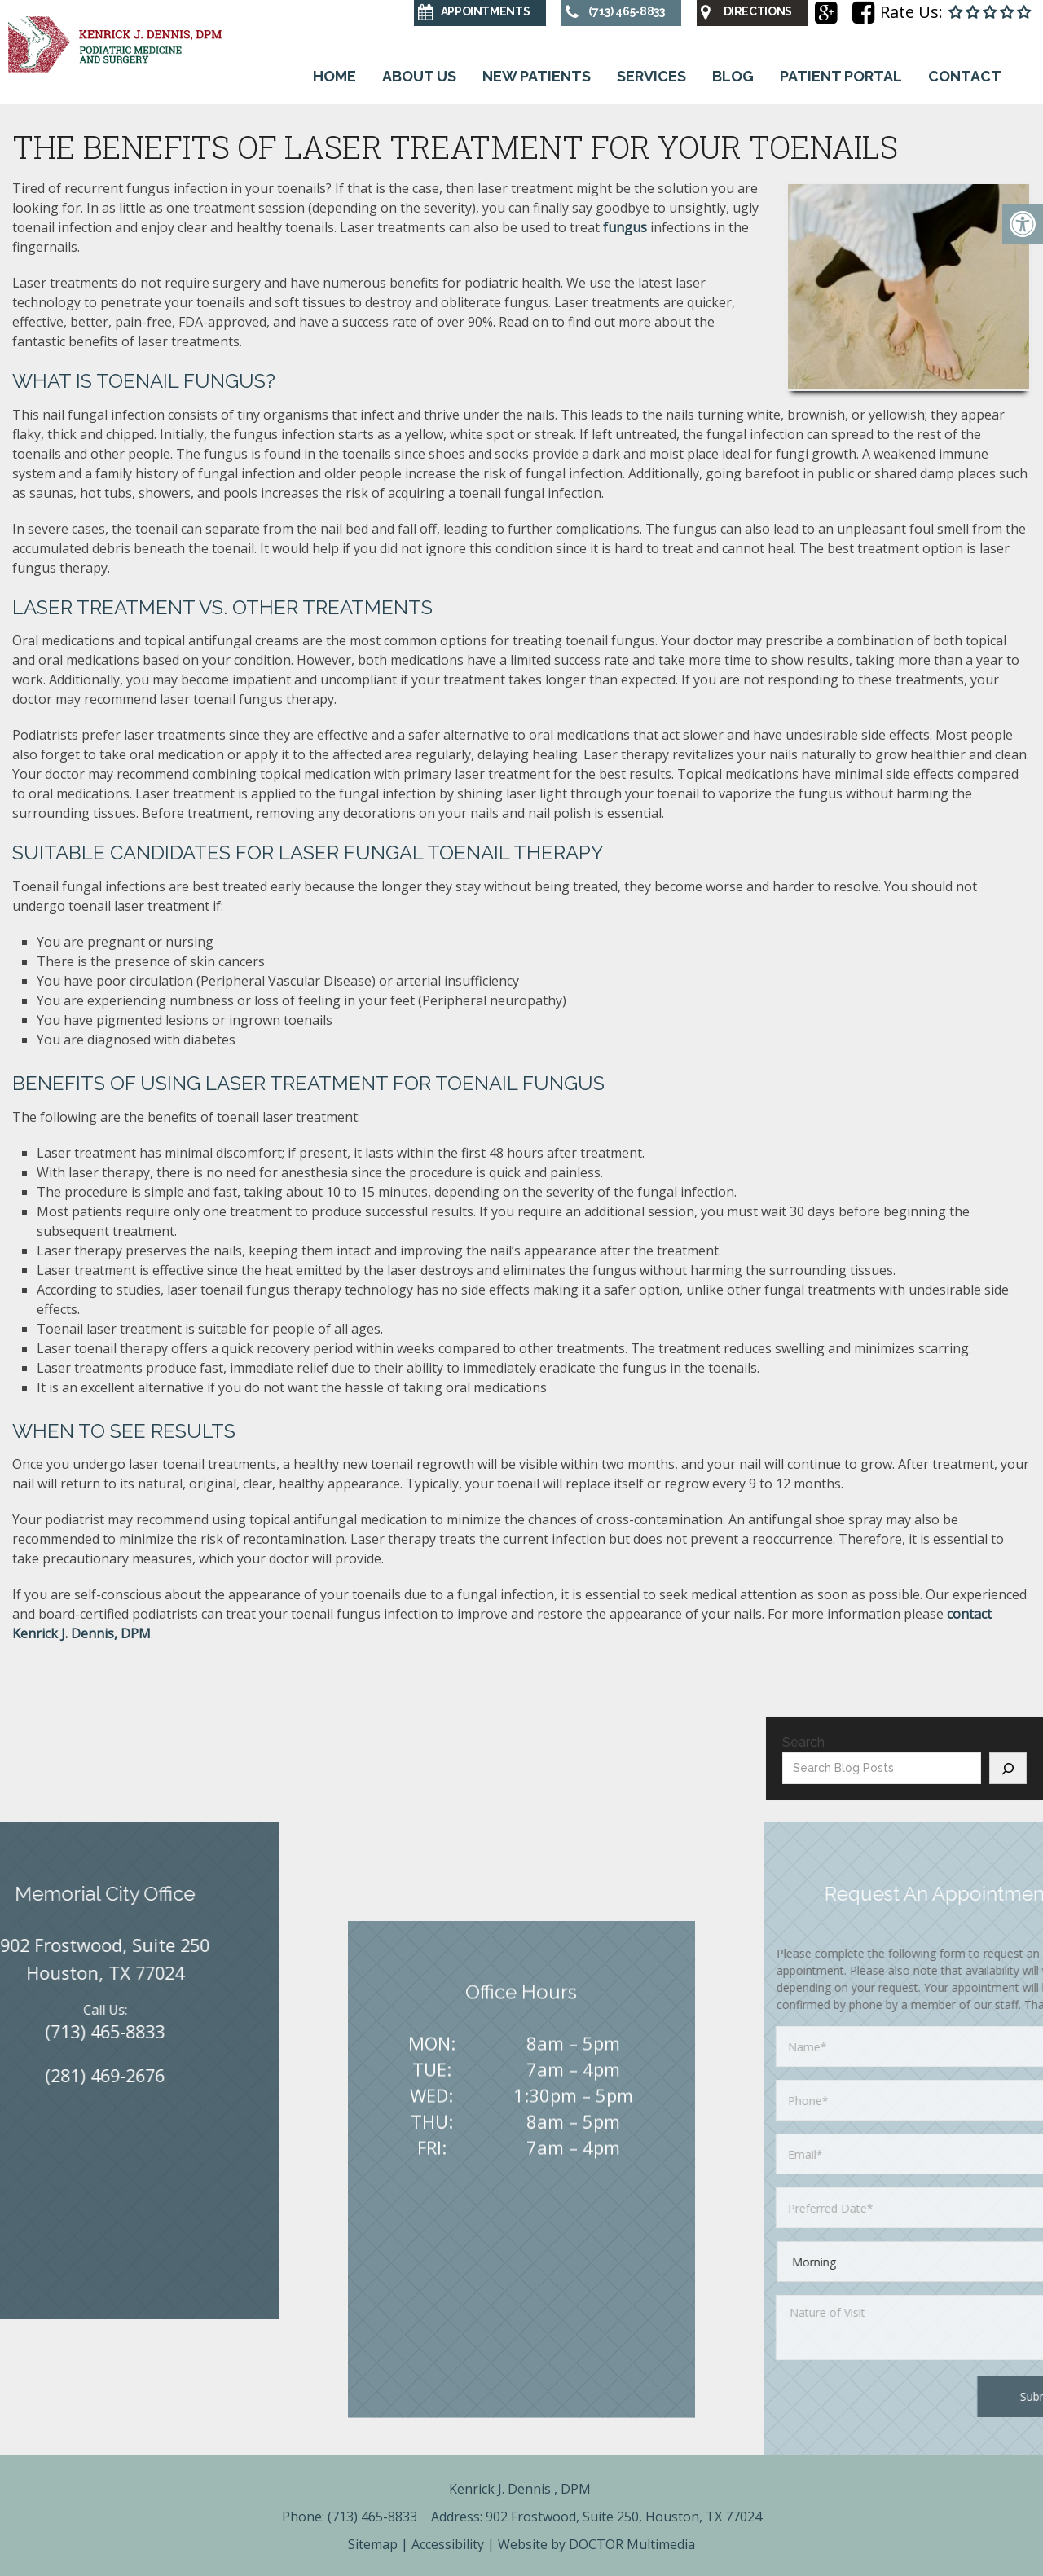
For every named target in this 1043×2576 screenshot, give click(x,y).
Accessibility (447, 2544)
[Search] (1008, 1768)
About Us (417, 76)
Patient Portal (845, 76)
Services (652, 76)
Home (330, 76)
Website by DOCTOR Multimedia (596, 2544)
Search (803, 1742)
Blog (735, 76)
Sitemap (373, 2544)
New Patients (536, 76)
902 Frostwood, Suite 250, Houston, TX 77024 (624, 2516)
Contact (970, 76)
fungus (625, 227)
